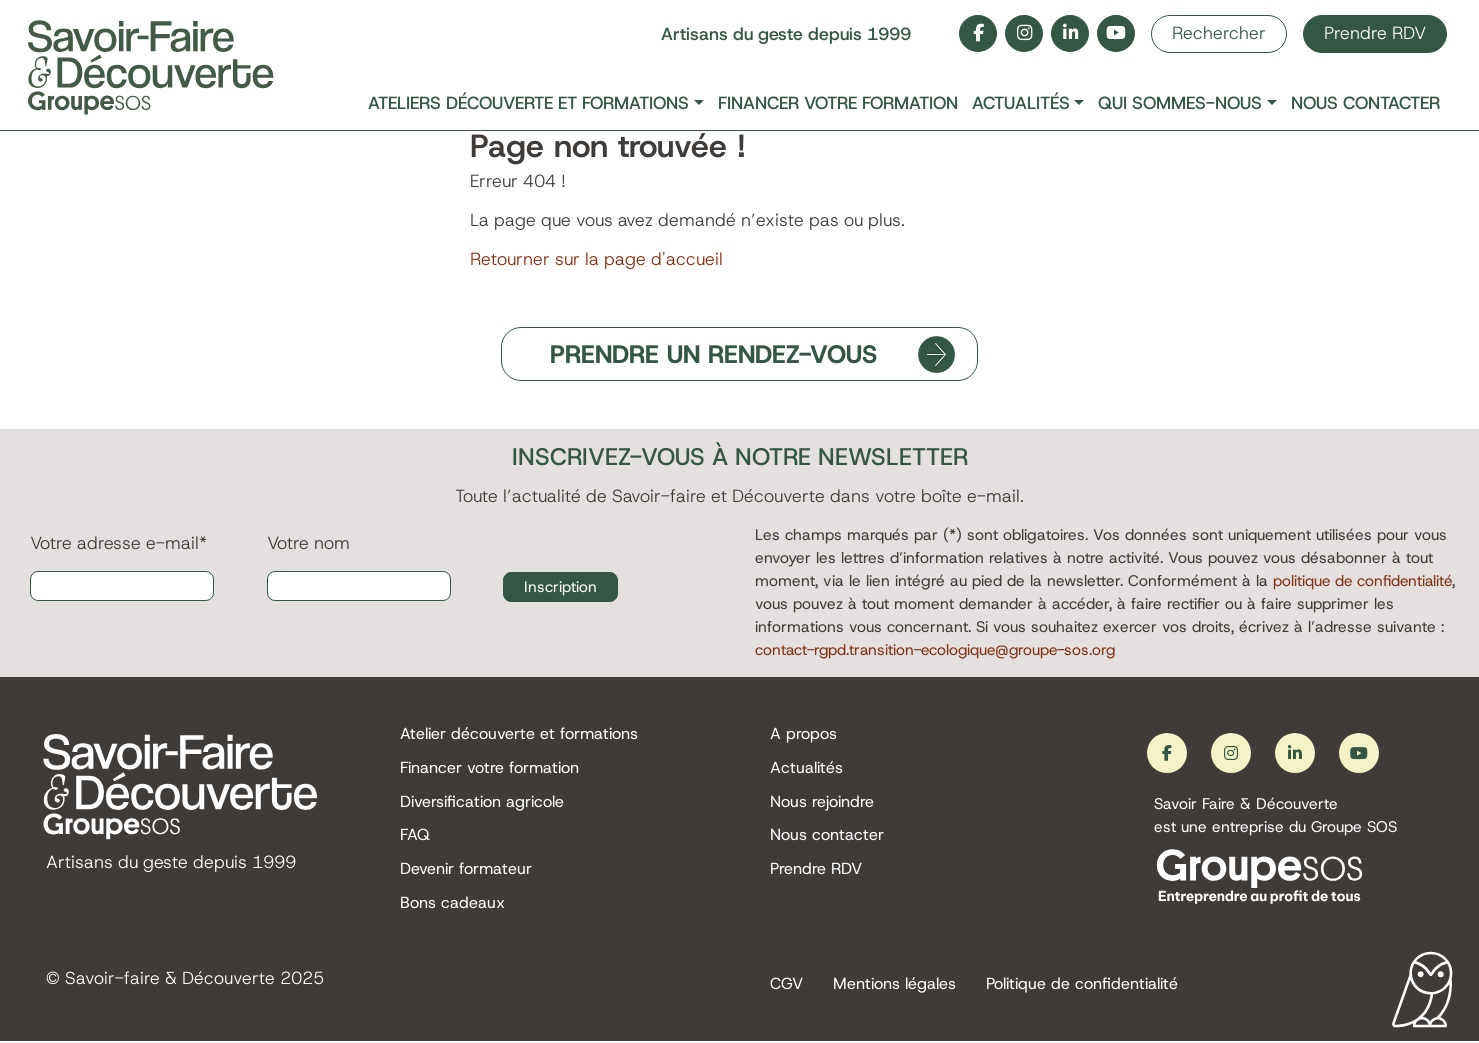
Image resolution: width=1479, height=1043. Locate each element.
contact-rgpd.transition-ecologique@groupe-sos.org (943, 649)
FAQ (415, 835)
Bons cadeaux (452, 903)
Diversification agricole (482, 801)
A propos (803, 734)
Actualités (1021, 103)
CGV (786, 985)
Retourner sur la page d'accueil (596, 259)
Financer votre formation (838, 103)
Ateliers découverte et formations (528, 103)
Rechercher (1219, 33)
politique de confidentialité (1365, 580)
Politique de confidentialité (1082, 985)
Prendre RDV (1375, 33)
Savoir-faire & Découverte (169, 980)
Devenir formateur (466, 869)
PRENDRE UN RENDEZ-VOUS (715, 354)
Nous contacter (1365, 103)
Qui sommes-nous (1180, 103)
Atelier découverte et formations (519, 734)
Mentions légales (894, 985)
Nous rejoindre (822, 801)
